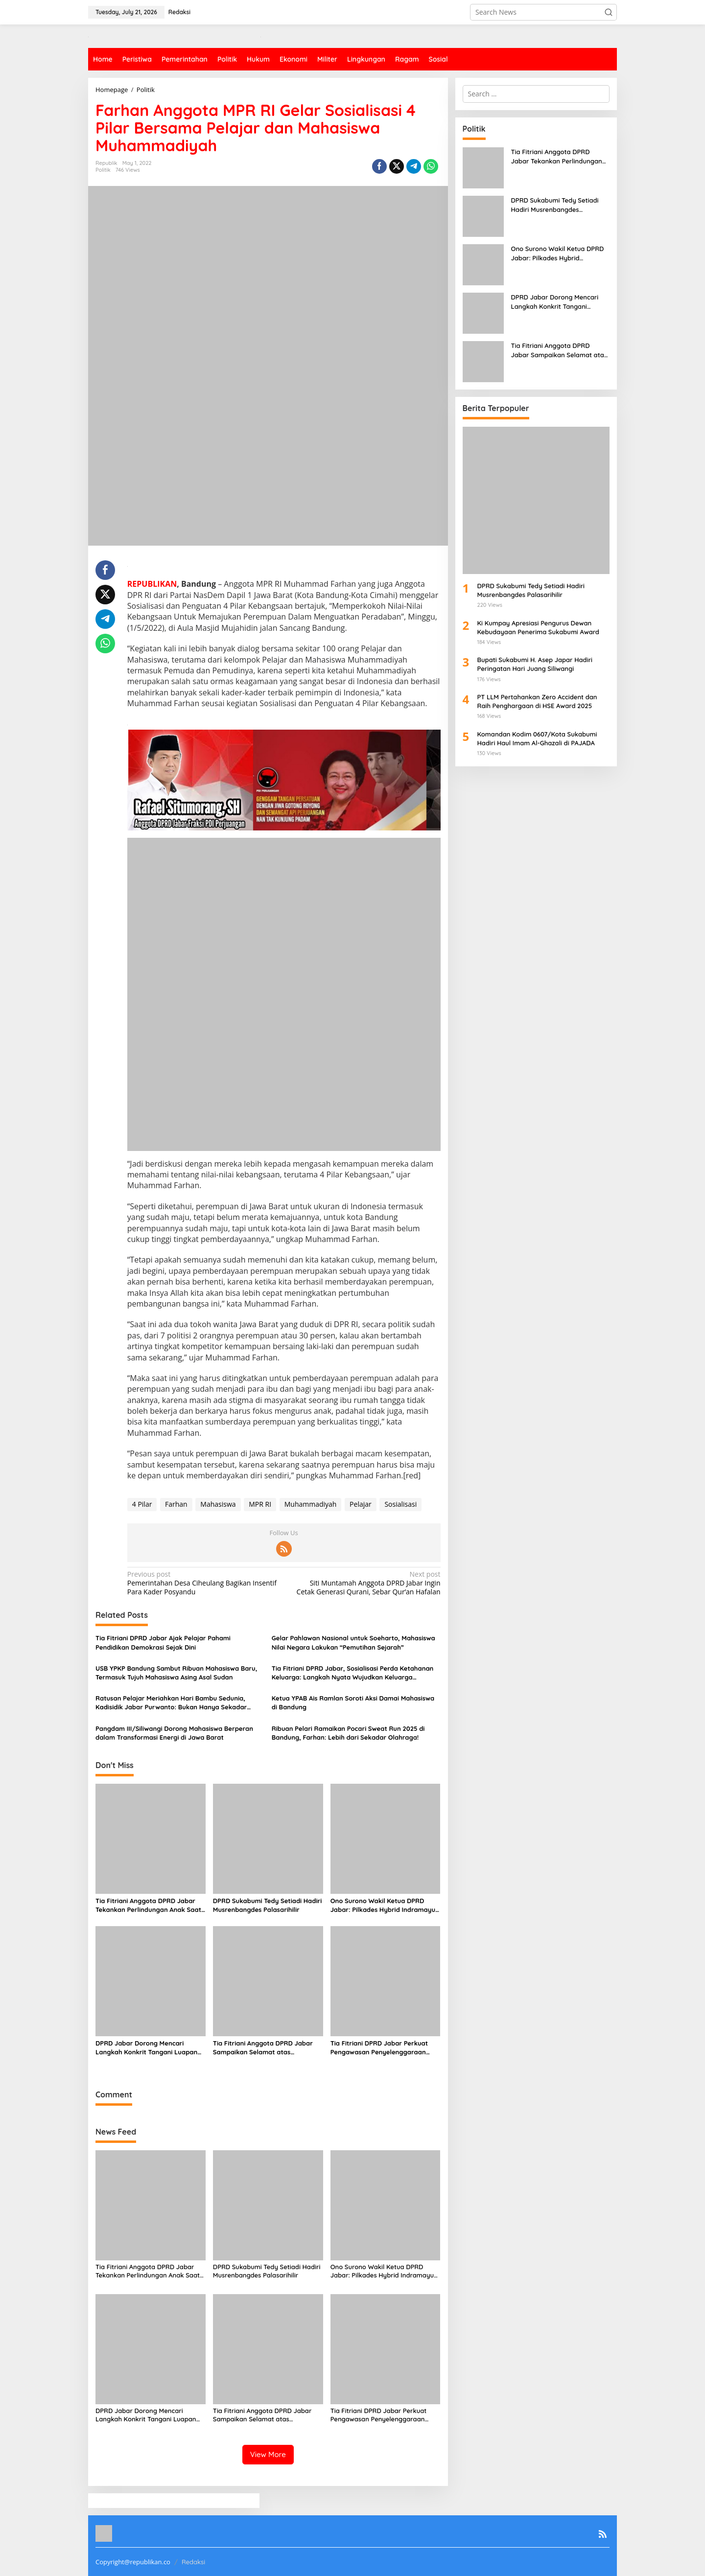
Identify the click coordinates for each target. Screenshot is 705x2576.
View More (268, 2454)
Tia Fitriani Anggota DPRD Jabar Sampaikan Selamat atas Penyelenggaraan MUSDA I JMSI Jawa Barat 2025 (263, 2047)
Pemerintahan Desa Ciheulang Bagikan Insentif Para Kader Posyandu (202, 1583)
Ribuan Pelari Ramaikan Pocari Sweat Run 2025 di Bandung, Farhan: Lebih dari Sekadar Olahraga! (348, 1733)
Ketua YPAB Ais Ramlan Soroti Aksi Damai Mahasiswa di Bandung (353, 1702)
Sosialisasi (400, 1504)
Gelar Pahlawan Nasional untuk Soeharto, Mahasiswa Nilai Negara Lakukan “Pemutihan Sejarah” (353, 1642)
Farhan (176, 1504)
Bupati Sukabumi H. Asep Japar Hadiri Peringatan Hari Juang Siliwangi (535, 664)
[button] (608, 12)
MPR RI (260, 1504)
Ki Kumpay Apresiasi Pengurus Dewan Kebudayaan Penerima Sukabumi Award (538, 627)
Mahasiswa (217, 1504)
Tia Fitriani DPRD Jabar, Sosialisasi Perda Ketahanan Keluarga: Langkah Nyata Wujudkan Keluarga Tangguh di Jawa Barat (353, 1672)
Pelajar (361, 1504)
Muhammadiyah (310, 1504)
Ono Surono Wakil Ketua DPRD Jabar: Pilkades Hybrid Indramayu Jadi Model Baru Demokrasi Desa (382, 1905)
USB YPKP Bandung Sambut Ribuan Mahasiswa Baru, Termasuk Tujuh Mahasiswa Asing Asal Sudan (176, 1672)
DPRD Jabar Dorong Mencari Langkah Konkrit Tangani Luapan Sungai (146, 2047)
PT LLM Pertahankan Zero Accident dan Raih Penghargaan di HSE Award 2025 (537, 701)
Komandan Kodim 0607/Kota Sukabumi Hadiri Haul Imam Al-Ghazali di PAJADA (537, 738)
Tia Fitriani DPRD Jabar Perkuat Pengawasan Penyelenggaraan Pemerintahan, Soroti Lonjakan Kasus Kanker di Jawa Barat (379, 2047)
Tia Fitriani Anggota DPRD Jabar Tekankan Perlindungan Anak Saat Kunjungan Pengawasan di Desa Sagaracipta (148, 1905)
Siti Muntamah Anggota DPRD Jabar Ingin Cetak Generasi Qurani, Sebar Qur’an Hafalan (365, 1583)
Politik (103, 169)
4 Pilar (142, 1504)
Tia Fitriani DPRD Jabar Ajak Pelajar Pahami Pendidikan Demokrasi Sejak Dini (163, 1642)
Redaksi (193, 2562)
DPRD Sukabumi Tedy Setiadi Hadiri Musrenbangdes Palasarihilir (267, 1905)
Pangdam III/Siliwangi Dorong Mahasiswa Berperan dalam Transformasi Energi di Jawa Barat (174, 1733)
